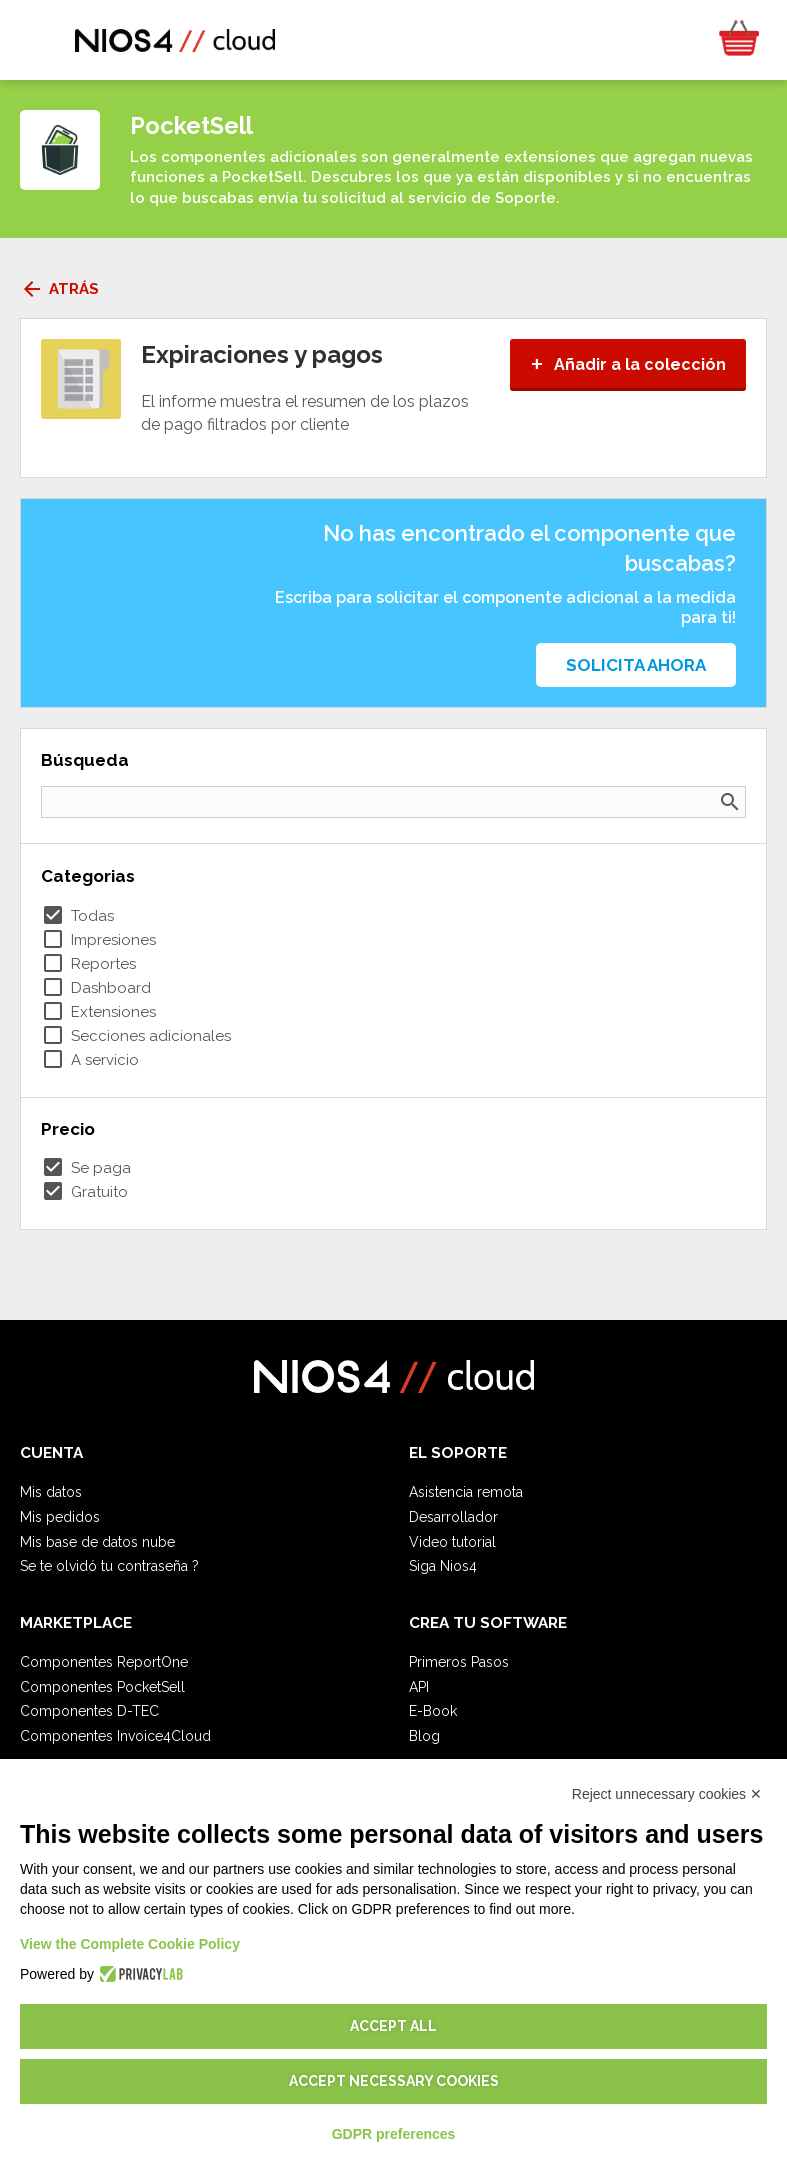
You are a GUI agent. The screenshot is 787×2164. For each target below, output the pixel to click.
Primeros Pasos (459, 1662)
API (419, 1687)
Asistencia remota (466, 1492)
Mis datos (51, 1492)
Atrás (59, 289)
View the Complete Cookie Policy (130, 1944)
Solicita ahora (636, 665)
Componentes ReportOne (104, 1662)
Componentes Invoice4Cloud (115, 1736)
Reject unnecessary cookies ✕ (667, 1794)
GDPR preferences (394, 2134)
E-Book (433, 1711)
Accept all (393, 2026)
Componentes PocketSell (102, 1687)
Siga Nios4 (443, 1566)
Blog (424, 1736)
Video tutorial (452, 1542)
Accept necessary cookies (394, 2081)
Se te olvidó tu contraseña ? (109, 1566)
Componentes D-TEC (89, 1711)
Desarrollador (453, 1517)
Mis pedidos (60, 1517)
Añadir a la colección (628, 364)
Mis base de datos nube (97, 1542)
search (730, 802)
